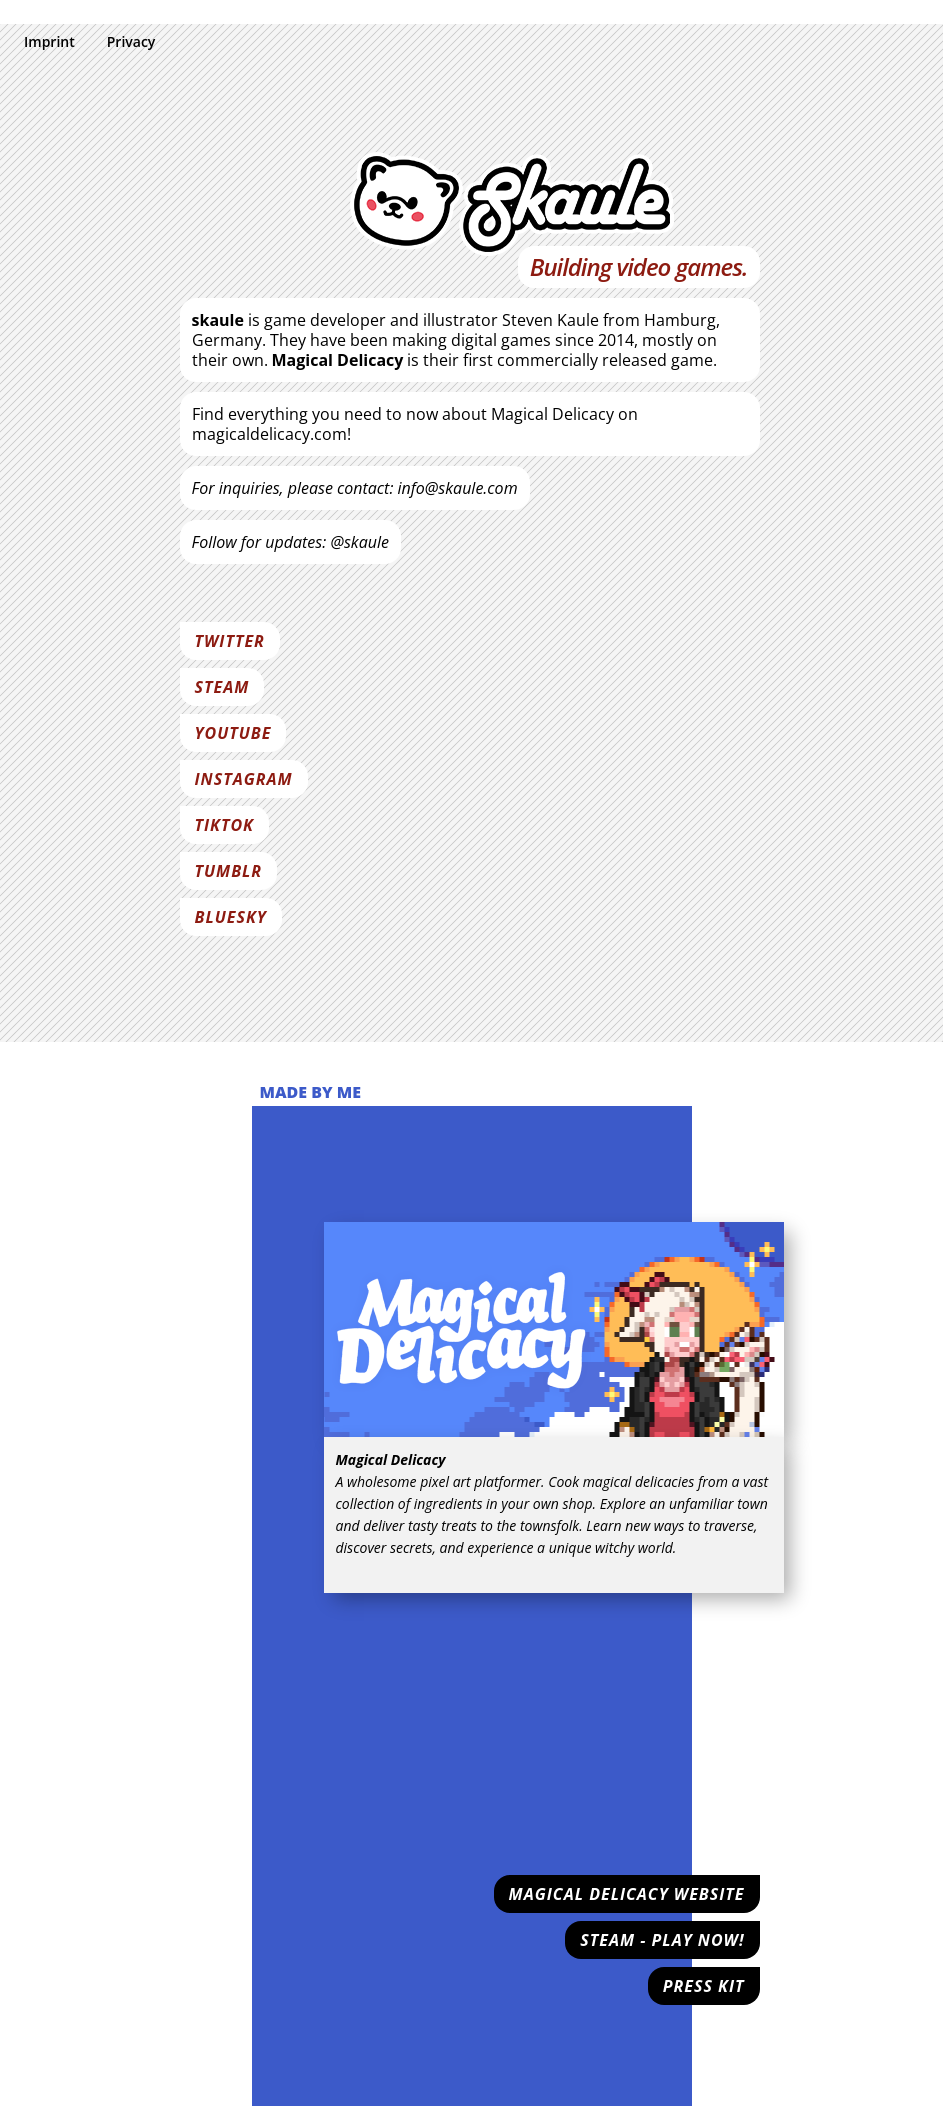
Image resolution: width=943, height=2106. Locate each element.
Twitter (230, 641)
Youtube (233, 733)
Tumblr (229, 871)
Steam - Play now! (662, 1940)
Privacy (131, 41)
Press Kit (704, 1986)
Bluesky (231, 917)
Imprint (49, 41)
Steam (222, 687)
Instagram (244, 779)
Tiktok (224, 825)
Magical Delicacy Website (627, 1894)
